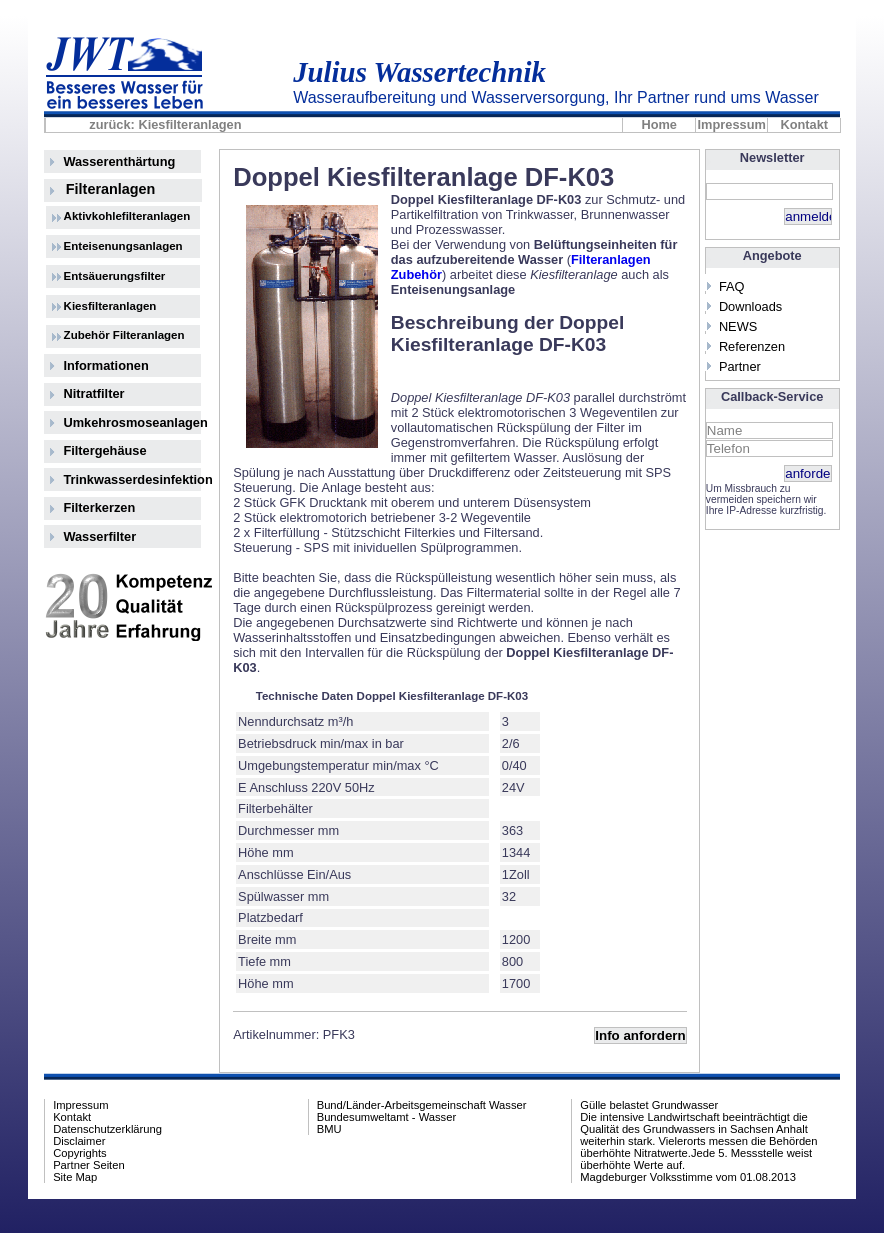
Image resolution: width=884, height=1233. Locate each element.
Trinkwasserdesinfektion (131, 479)
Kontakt (804, 125)
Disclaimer (79, 1141)
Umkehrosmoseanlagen (131, 422)
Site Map (75, 1177)
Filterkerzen (99, 507)
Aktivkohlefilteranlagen (127, 216)
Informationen (105, 365)
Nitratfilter (93, 393)
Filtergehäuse (104, 450)
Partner (740, 366)
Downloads (750, 306)
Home (659, 125)
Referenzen (752, 346)
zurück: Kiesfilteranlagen (165, 125)
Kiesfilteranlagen (110, 306)
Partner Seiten (89, 1165)
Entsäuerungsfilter (115, 276)
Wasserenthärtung (119, 161)
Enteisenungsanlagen (123, 246)
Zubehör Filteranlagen (124, 335)
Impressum (732, 125)
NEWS (738, 326)
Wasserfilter (99, 536)
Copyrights (79, 1153)
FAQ (732, 286)
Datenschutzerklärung (107, 1129)
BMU (329, 1129)
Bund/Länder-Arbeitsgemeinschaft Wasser (422, 1105)
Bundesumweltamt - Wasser (386, 1117)
